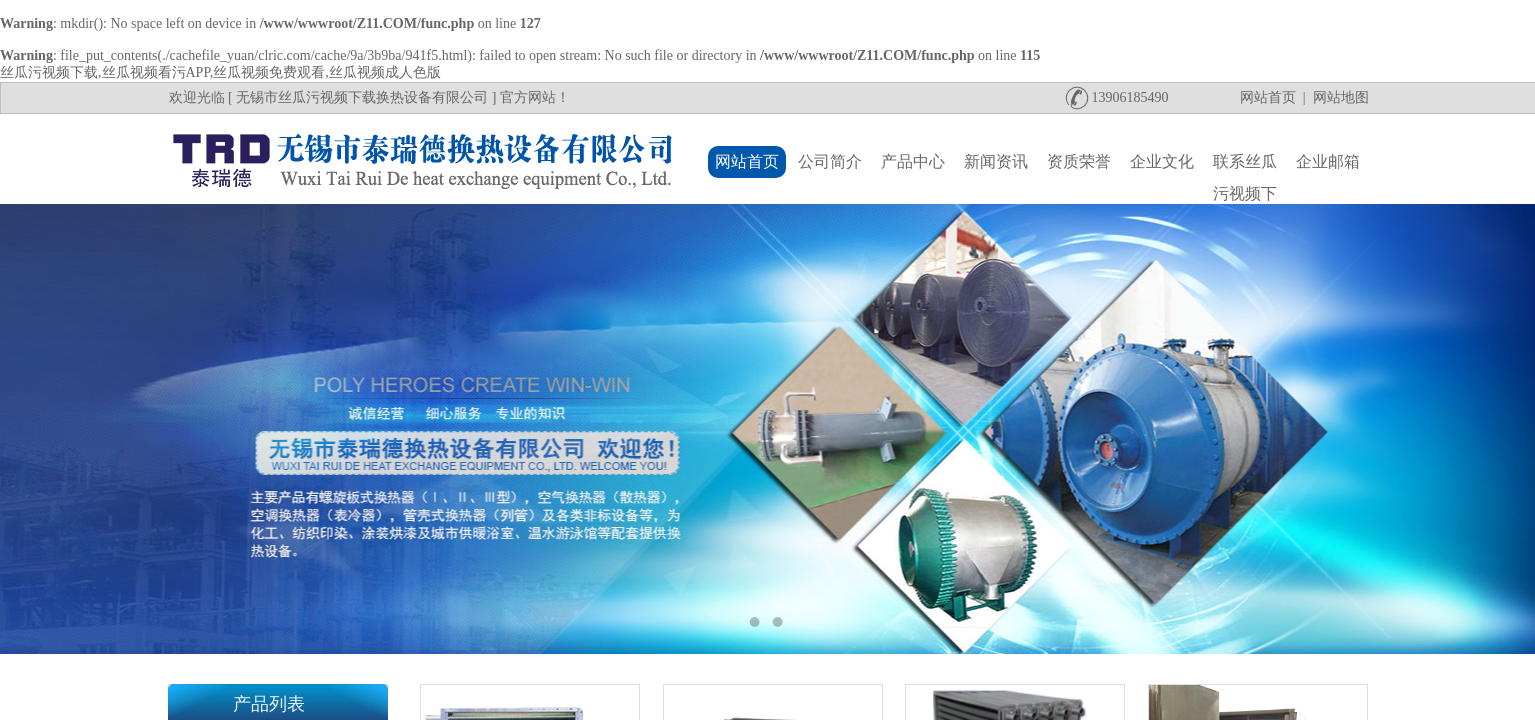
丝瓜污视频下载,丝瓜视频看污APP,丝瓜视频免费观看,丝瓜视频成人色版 (220, 72)
